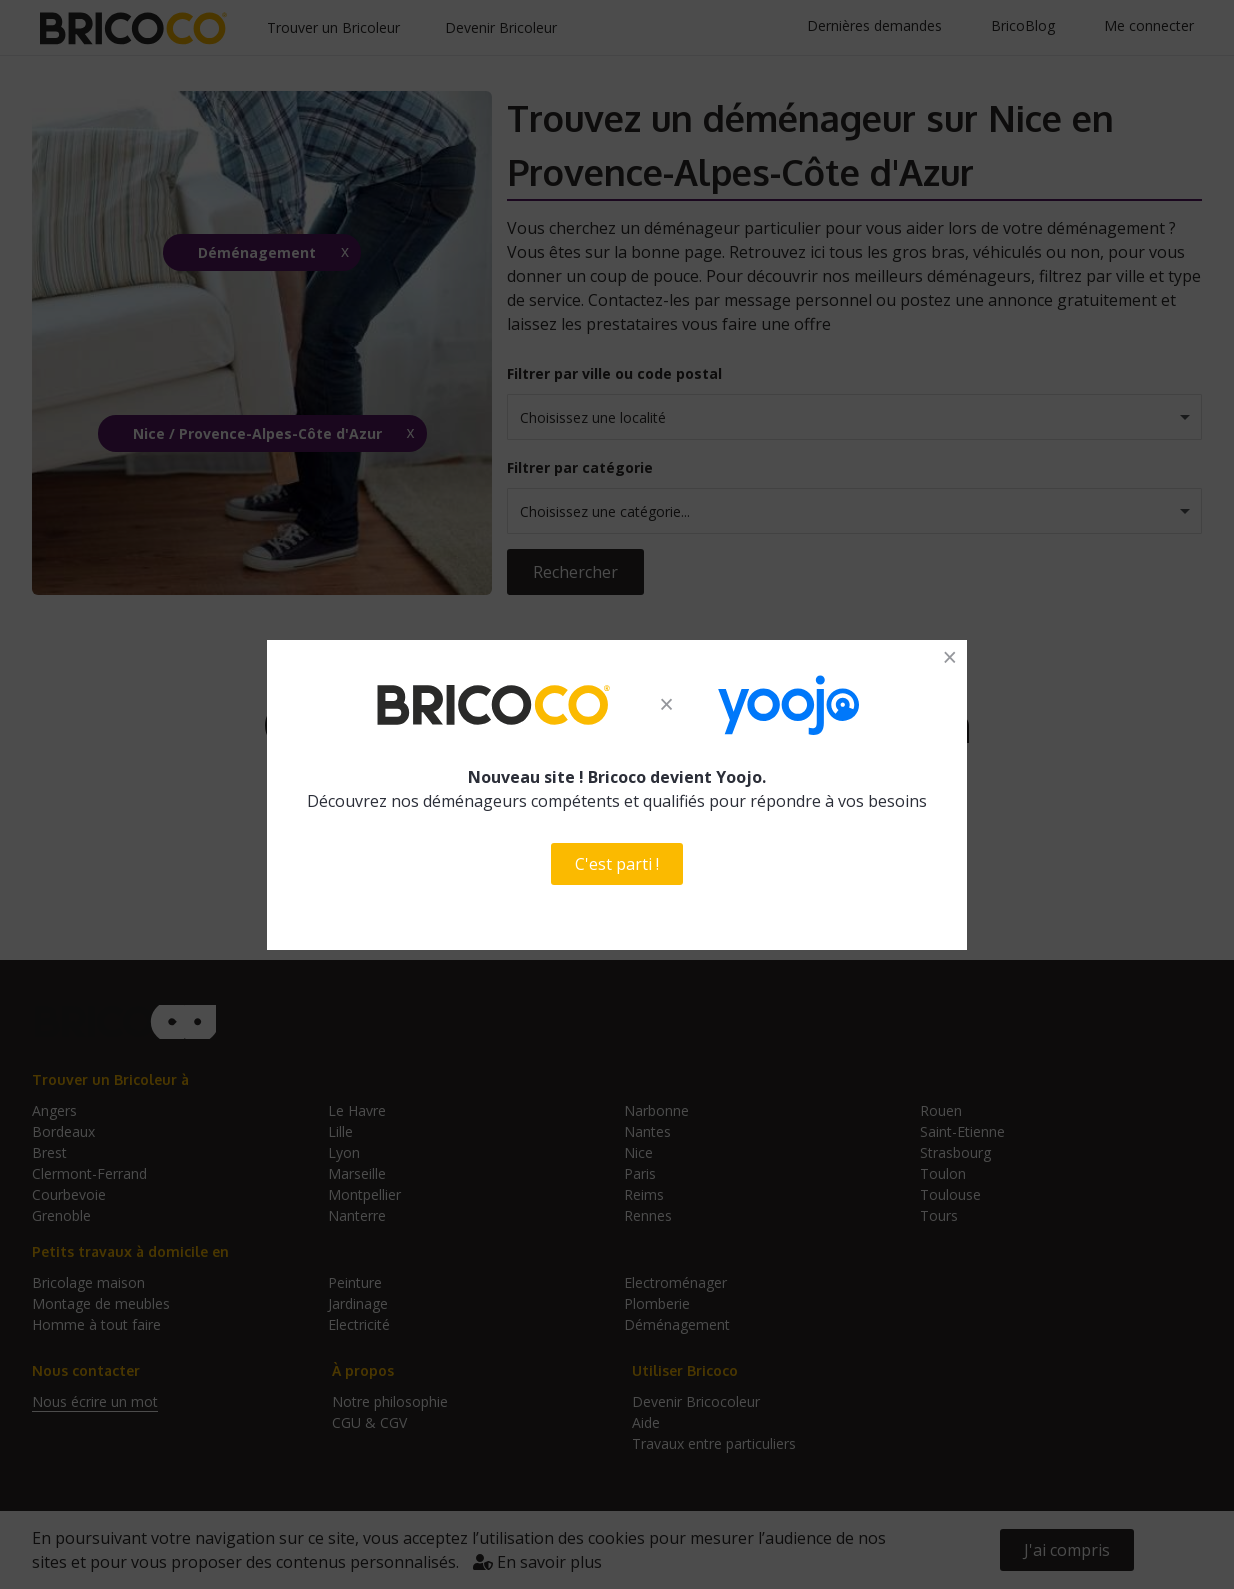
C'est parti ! (617, 864)
